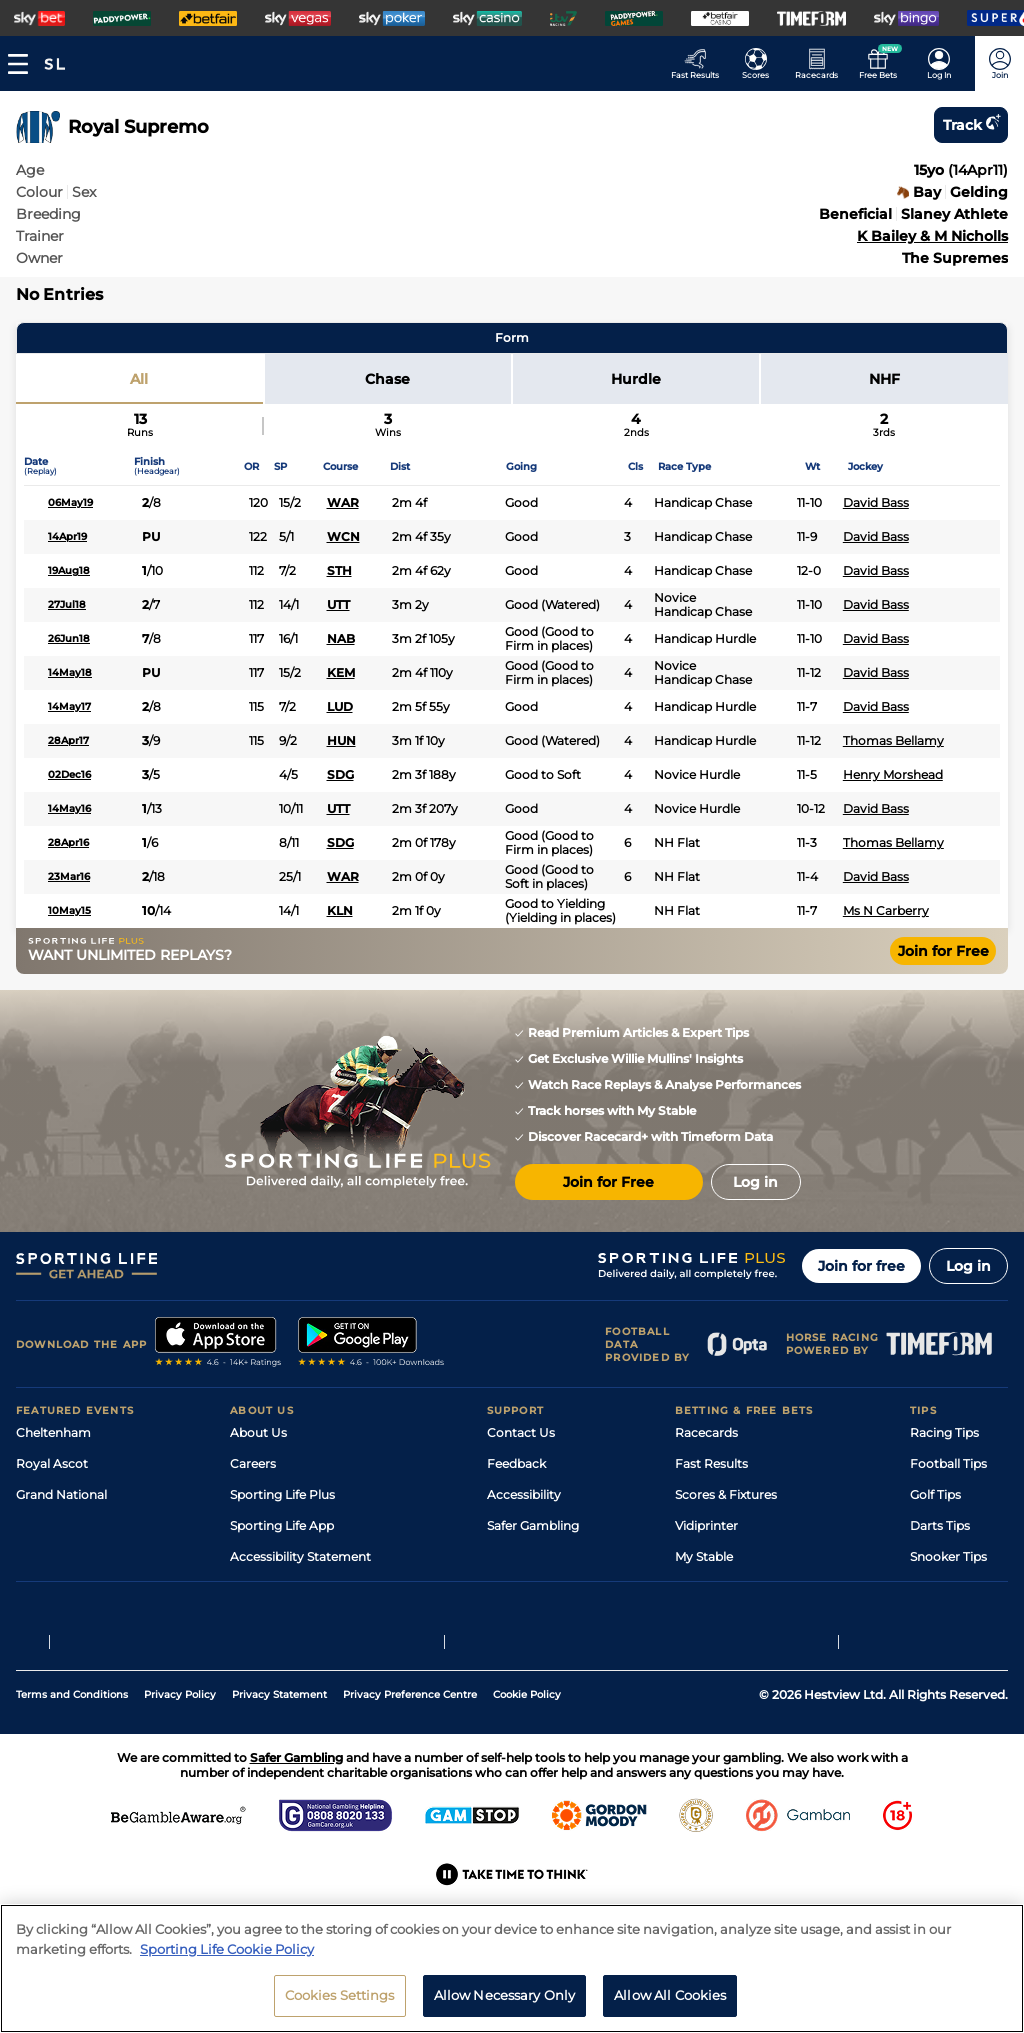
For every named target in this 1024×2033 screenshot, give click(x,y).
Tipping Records (959, 1587)
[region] (512, 1968)
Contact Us (521, 1432)
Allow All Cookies (670, 1995)
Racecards (706, 1432)
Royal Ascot (52, 1463)
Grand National (61, 1494)
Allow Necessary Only (505, 1995)
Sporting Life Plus (282, 1494)
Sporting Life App (282, 1525)
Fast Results (711, 1463)
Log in (968, 1266)
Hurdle (636, 379)
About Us (258, 1432)
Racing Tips (944, 1432)
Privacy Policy (180, 1763)
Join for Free (943, 951)
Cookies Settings (340, 1995)
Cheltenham (53, 1432)
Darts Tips (940, 1525)
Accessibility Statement (300, 1556)
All (139, 379)
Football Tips (948, 1463)
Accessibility (524, 1494)
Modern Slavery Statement (310, 1587)
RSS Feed (258, 1618)
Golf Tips (935, 1494)
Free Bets (703, 1587)
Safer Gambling (533, 1525)
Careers (253, 1463)
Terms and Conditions (72, 1763)
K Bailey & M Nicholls (932, 236)
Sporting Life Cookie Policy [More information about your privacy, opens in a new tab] (227, 1949)
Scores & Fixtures (726, 1494)
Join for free (861, 1266)
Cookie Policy (527, 1763)
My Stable (704, 1556)
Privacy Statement (279, 1763)
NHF (884, 379)
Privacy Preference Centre (410, 1763)
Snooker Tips (948, 1556)
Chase (387, 379)
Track (971, 125)
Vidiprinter (706, 1525)
